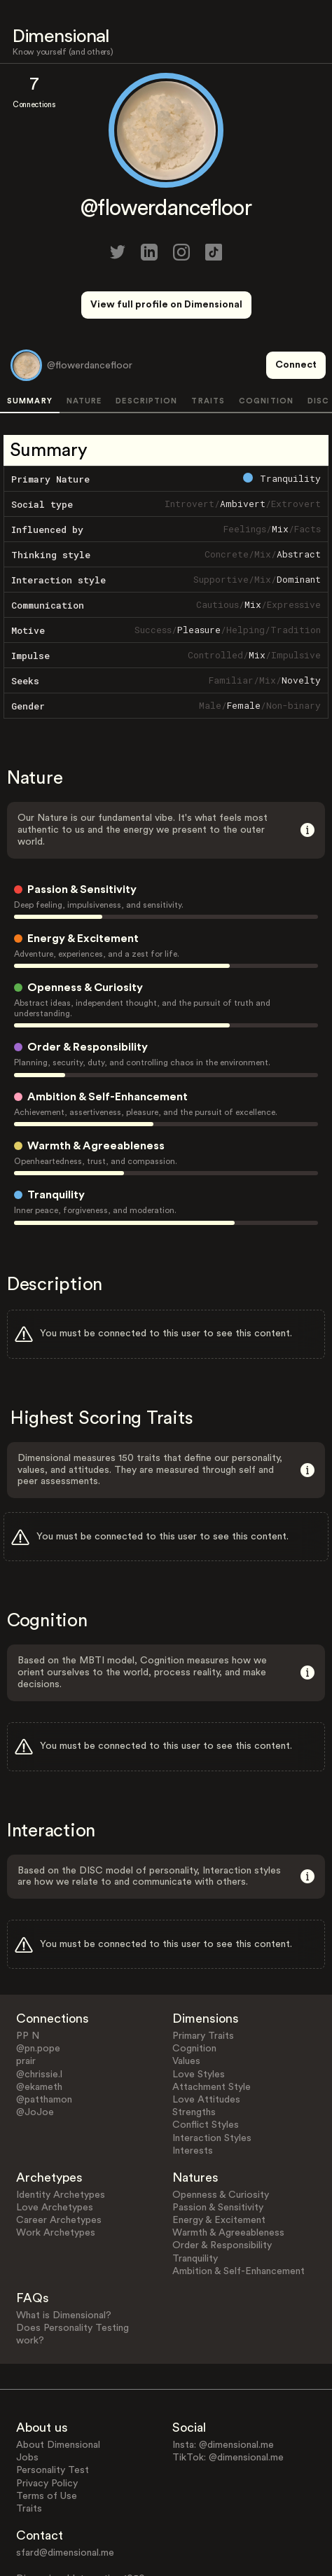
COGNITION (266, 349)
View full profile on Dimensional (166, 305)
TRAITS (208, 349)
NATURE (84, 349)
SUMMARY (30, 349)
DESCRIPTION (146, 349)
